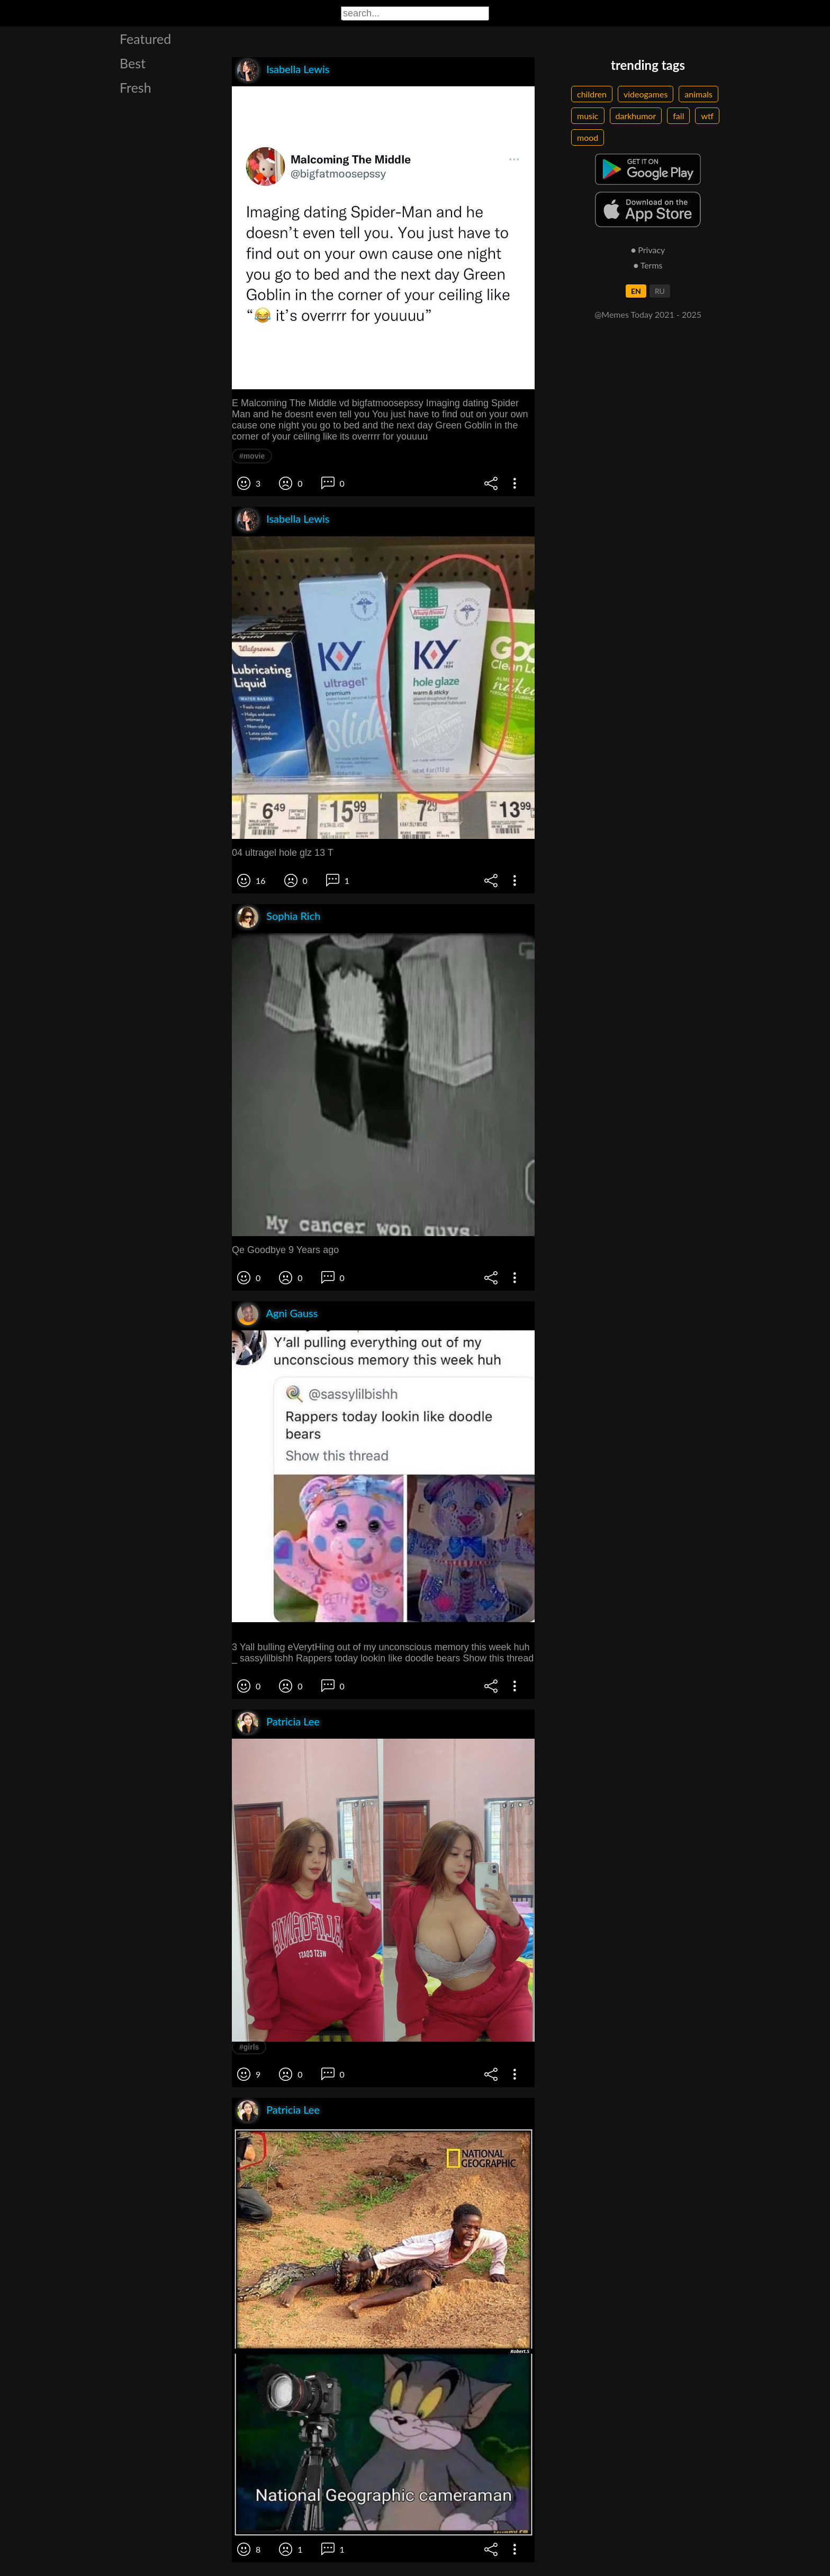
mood (587, 137)
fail (678, 116)
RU (660, 291)
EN (636, 291)
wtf (707, 116)
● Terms (647, 265)
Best (133, 63)
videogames (645, 94)
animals (698, 94)
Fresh (135, 87)
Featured (145, 39)
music (588, 116)
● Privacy (648, 250)
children (592, 94)
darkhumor (636, 116)
